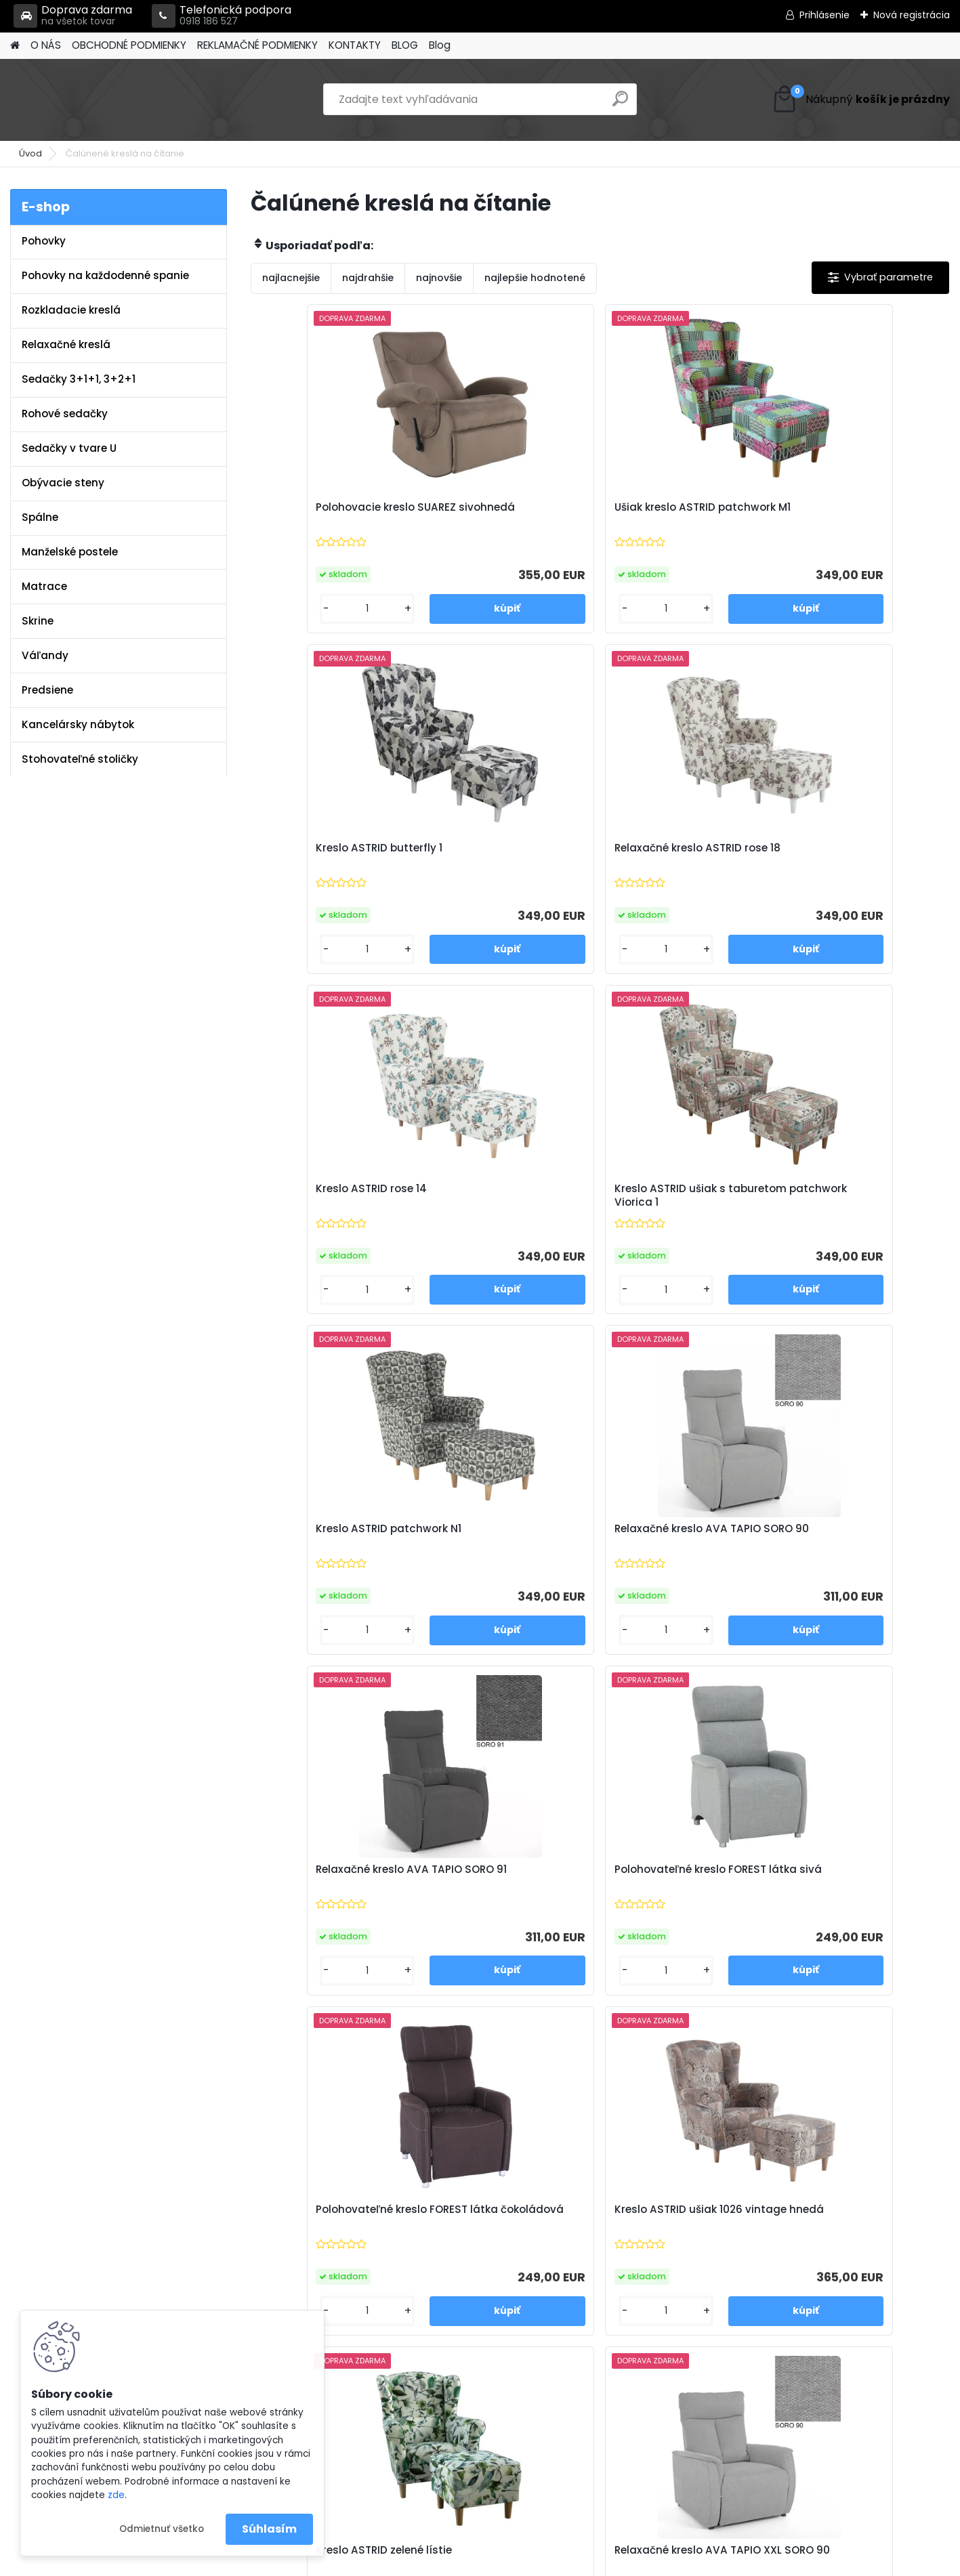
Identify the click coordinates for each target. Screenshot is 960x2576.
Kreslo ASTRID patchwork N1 (680, 858)
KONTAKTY (355, 45)
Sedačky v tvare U (69, 448)
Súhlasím (269, 2529)
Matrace (44, 586)
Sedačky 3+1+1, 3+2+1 (78, 379)
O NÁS (45, 45)
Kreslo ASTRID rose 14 (321, 852)
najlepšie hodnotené (534, 277)
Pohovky (44, 241)
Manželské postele (70, 552)
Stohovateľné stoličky (80, 759)
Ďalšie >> (636, 2049)
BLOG (405, 45)
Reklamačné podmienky (337, 2251)
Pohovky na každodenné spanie (105, 275)
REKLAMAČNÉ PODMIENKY (257, 45)
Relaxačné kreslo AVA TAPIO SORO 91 (322, 1207)
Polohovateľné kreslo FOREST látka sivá (495, 1207)
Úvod (30, 153)
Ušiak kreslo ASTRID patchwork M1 (490, 514)
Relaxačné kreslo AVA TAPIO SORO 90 (845, 858)
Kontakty (299, 2269)
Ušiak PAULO (821, 1881)
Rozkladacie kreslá (71, 310)
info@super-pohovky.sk (571, 2234)
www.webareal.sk (535, 2562)
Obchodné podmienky (333, 2234)
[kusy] (292, 608)
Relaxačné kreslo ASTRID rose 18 (853, 514)
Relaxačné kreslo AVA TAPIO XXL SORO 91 (671, 1547)
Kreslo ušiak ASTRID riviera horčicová (683, 1887)
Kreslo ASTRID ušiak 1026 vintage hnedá (853, 1207)
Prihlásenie (824, 15)
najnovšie (439, 277)
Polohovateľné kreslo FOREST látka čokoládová (681, 1207)
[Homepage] (15, 46)
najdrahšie (368, 277)
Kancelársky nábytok (78, 724)
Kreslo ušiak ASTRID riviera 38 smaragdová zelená (335, 1887)
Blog (440, 45)
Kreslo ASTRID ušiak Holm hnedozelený (855, 1547)
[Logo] (103, 99)
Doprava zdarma (73, 16)
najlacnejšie (291, 277)
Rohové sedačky (65, 413)
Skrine (38, 621)
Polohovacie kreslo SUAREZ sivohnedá (336, 514)
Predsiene (47, 690)
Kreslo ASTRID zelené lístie (334, 1540)
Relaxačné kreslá (66, 344)
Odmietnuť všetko (161, 2528)
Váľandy (45, 655)
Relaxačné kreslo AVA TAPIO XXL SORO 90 (496, 1547)
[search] (620, 104)
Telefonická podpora (221, 16)
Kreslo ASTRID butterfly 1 (677, 507)
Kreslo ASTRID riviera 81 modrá (500, 1887)
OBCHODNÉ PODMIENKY (129, 45)
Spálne (40, 517)
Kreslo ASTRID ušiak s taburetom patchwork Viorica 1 (499, 861)
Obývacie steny (63, 483)
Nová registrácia (911, 15)
